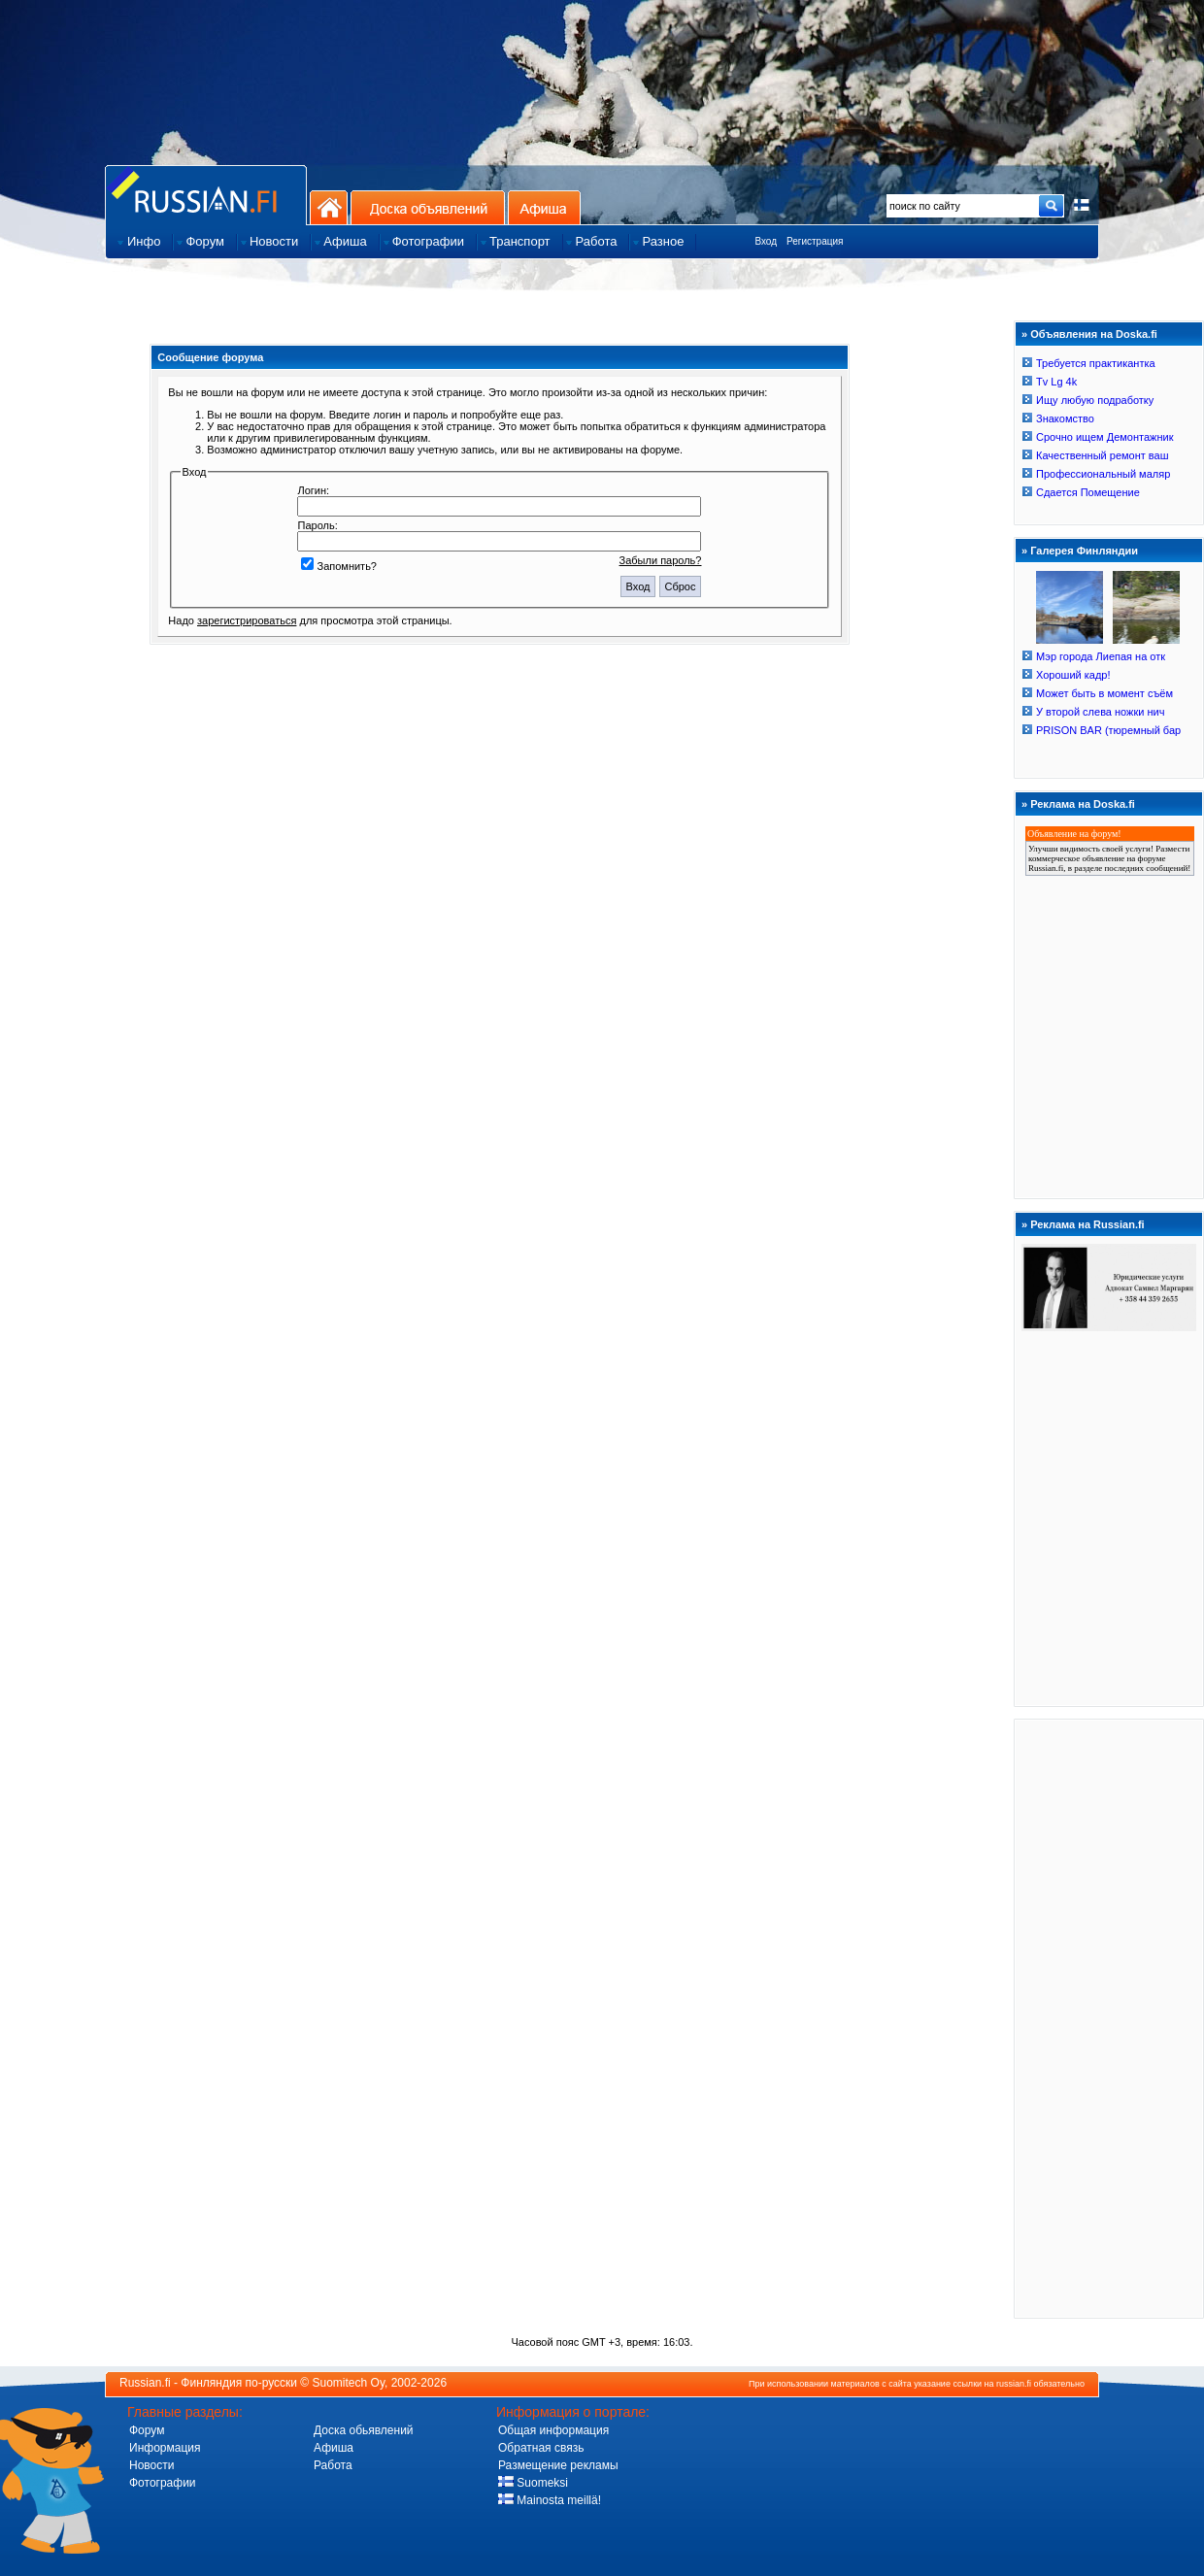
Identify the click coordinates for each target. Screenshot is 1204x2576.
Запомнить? (339, 566)
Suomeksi (533, 2483)
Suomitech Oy (349, 2383)
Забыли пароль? (660, 560)
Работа (333, 2465)
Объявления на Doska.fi (1093, 334)
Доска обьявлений (364, 2430)
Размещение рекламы (558, 2465)
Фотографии (162, 2483)
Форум (146, 2430)
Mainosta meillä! (549, 2500)
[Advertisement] (1109, 2017)
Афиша (544, 207)
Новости (151, 2465)
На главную (329, 207)
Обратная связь (541, 2448)
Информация (164, 2448)
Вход (765, 241)
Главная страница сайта (206, 194)
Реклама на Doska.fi (1082, 804)
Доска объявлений (428, 207)
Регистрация (814, 241)
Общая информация (553, 2430)
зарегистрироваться (246, 620)
